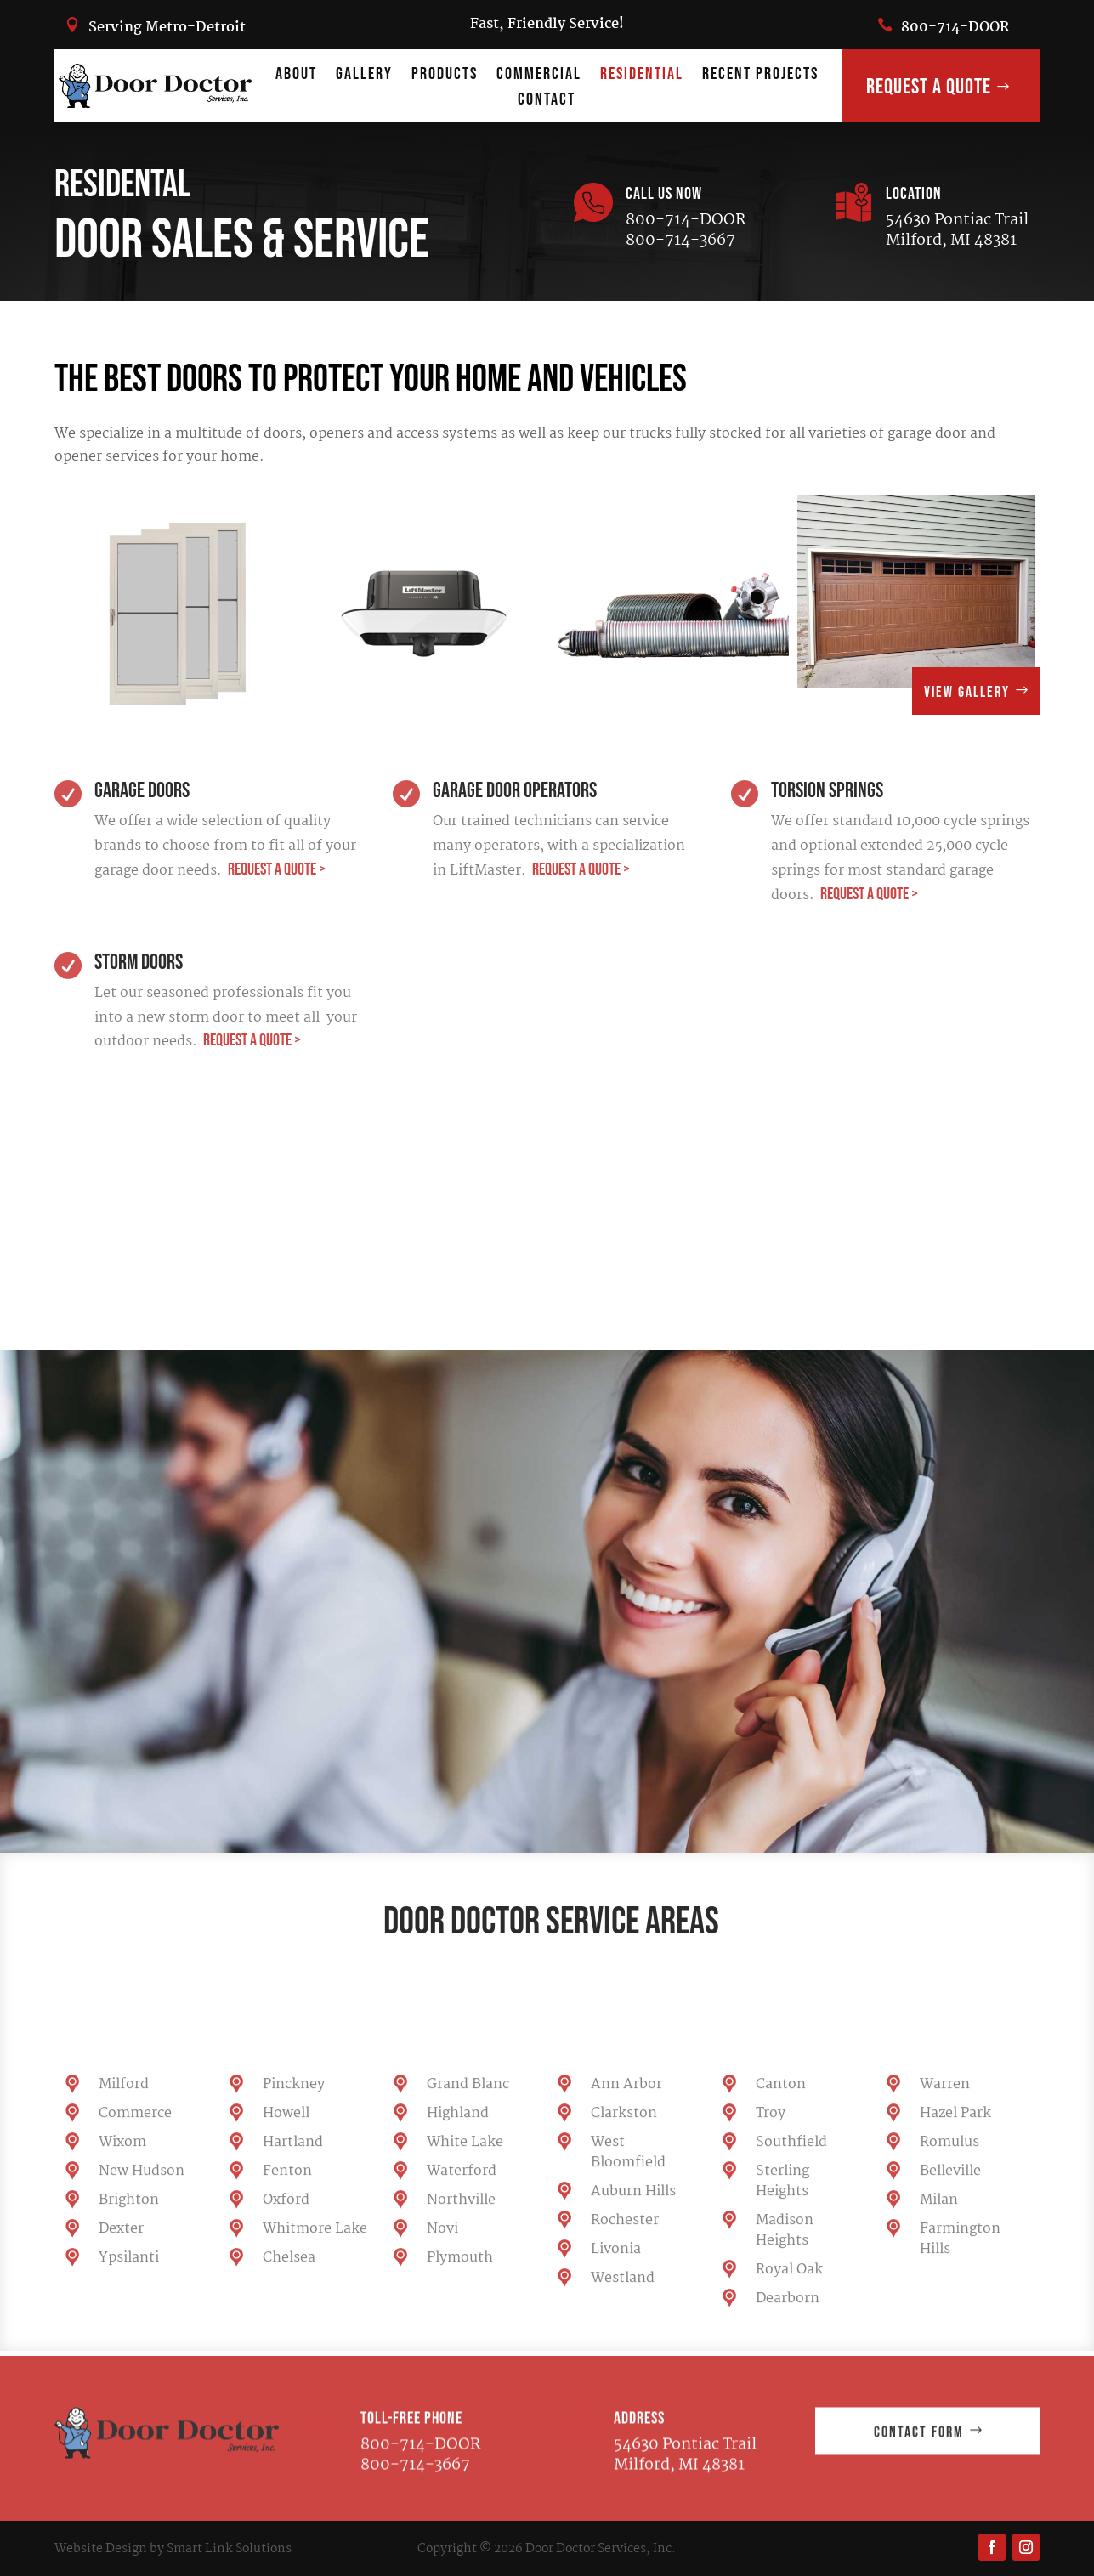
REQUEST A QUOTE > (275, 869)
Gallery (364, 76)
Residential (641, 76)
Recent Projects (760, 76)
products (444, 76)
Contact (546, 101)
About (296, 76)
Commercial (538, 76)
